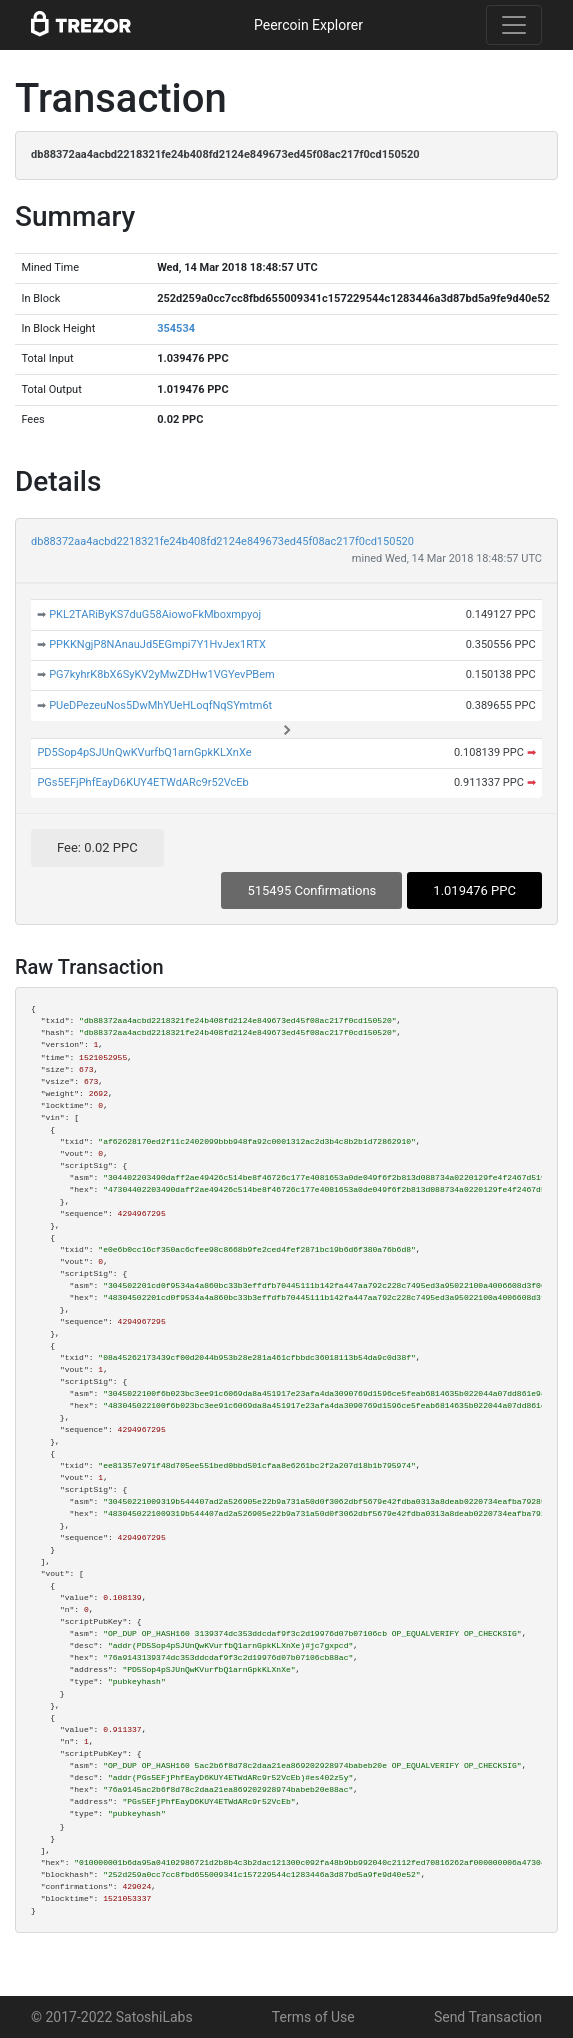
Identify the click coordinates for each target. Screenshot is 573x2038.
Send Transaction (488, 2017)
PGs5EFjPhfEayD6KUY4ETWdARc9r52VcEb (142, 782)
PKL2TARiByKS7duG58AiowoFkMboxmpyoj (155, 614)
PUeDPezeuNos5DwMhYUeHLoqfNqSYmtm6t (160, 705)
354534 (176, 328)
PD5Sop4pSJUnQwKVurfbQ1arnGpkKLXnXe (144, 752)
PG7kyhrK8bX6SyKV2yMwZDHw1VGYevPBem (162, 674)
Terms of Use (313, 2017)
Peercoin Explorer (308, 25)
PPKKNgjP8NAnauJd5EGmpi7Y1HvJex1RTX (157, 644)
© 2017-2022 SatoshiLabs (112, 2017)
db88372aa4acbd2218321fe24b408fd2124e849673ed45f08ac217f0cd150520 (222, 541)
